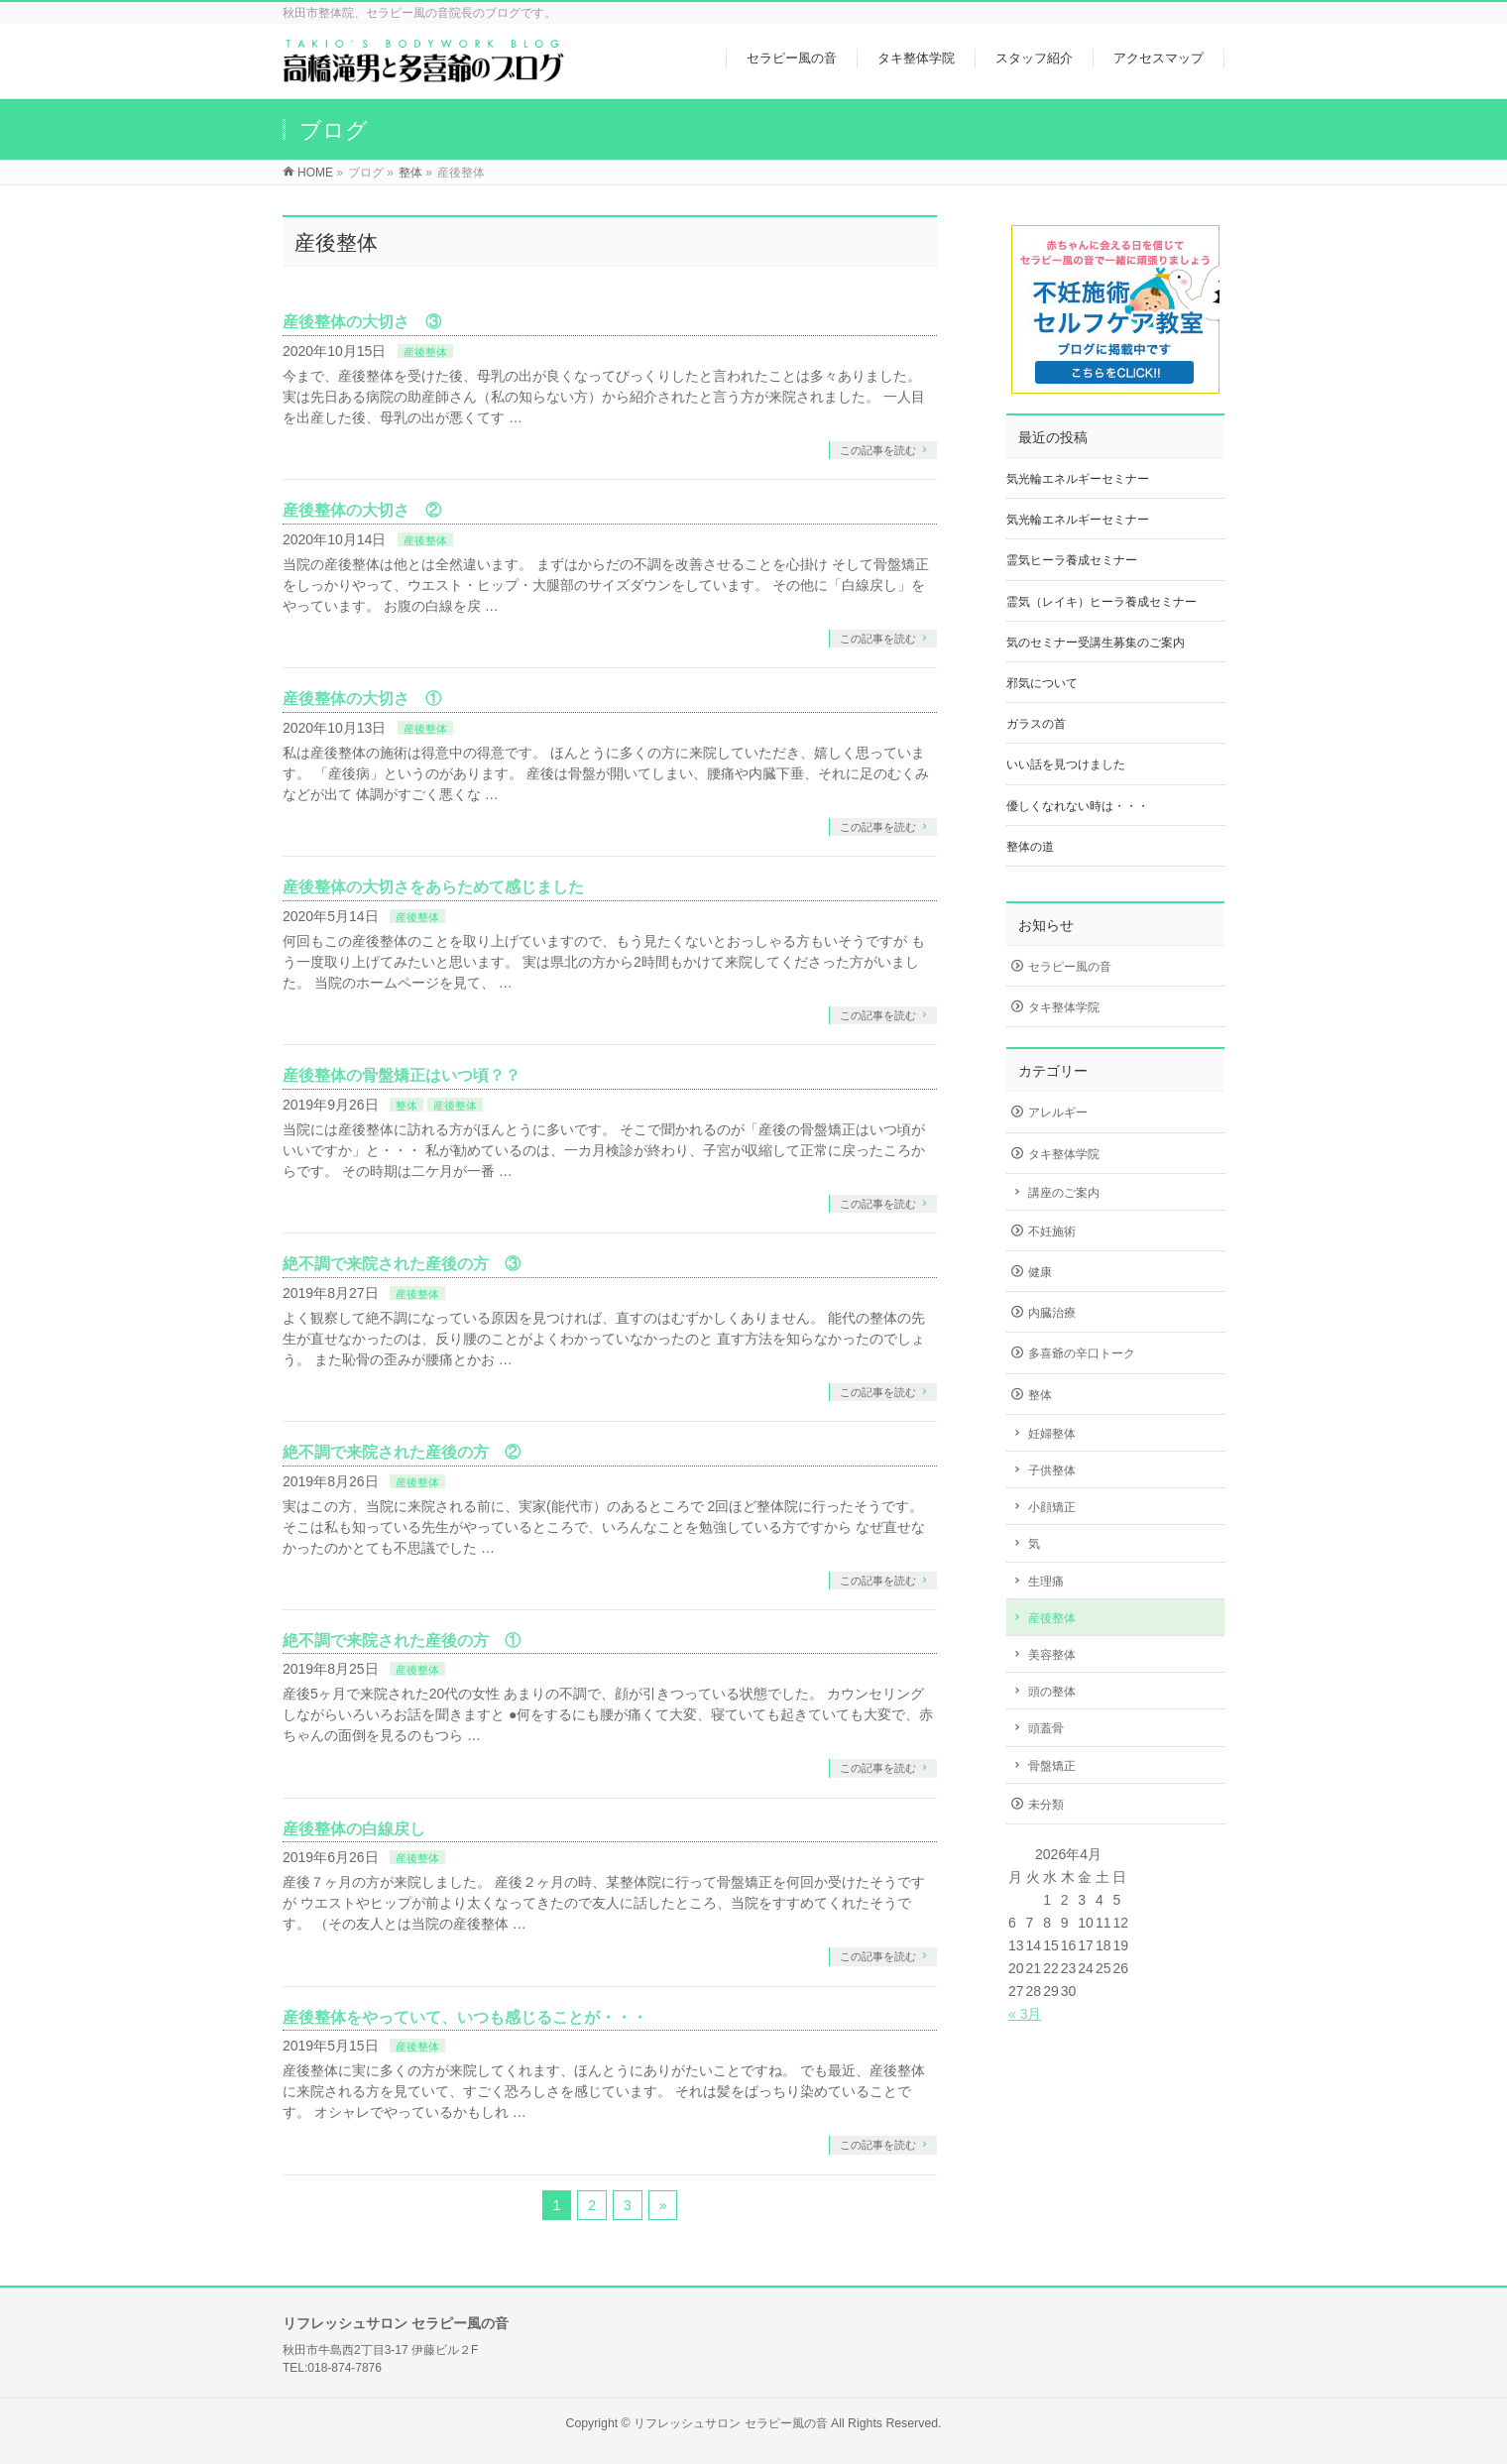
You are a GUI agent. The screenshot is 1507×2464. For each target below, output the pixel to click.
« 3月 (1024, 2014)
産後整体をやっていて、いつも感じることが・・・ (465, 2017)
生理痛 (1046, 1581)
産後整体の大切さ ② (362, 510)
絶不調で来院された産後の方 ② (402, 1452)
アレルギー (1058, 1112)
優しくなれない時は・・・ (1077, 806)
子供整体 (1052, 1470)
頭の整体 (1052, 1692)
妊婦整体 (1052, 1434)
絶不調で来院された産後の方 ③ (402, 1263)
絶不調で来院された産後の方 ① (402, 1640)
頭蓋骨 (1046, 1728)
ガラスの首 (1036, 724)
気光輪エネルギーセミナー (1077, 479)
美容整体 (1052, 1655)
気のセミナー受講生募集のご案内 (1095, 642)
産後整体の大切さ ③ (362, 321)
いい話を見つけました (1065, 764)
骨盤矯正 (1052, 1766)
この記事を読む (878, 450)
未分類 (1046, 1805)
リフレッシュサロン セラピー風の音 (730, 2423)
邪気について (1042, 683)
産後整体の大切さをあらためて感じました (433, 887)
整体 (406, 1106)
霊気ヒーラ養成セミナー (1071, 560)
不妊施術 (1052, 1231)
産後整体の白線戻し (354, 1828)
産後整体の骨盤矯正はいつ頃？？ (402, 1075)
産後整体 (425, 352)
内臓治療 (1052, 1313)
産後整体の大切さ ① (362, 698)
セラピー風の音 (1069, 967)
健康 (1040, 1272)
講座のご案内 (1064, 1193)
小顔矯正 (1052, 1507)
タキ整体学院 (1064, 1007)
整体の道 (1030, 847)
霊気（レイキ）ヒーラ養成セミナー (1101, 602)
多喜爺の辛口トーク (1081, 1353)
